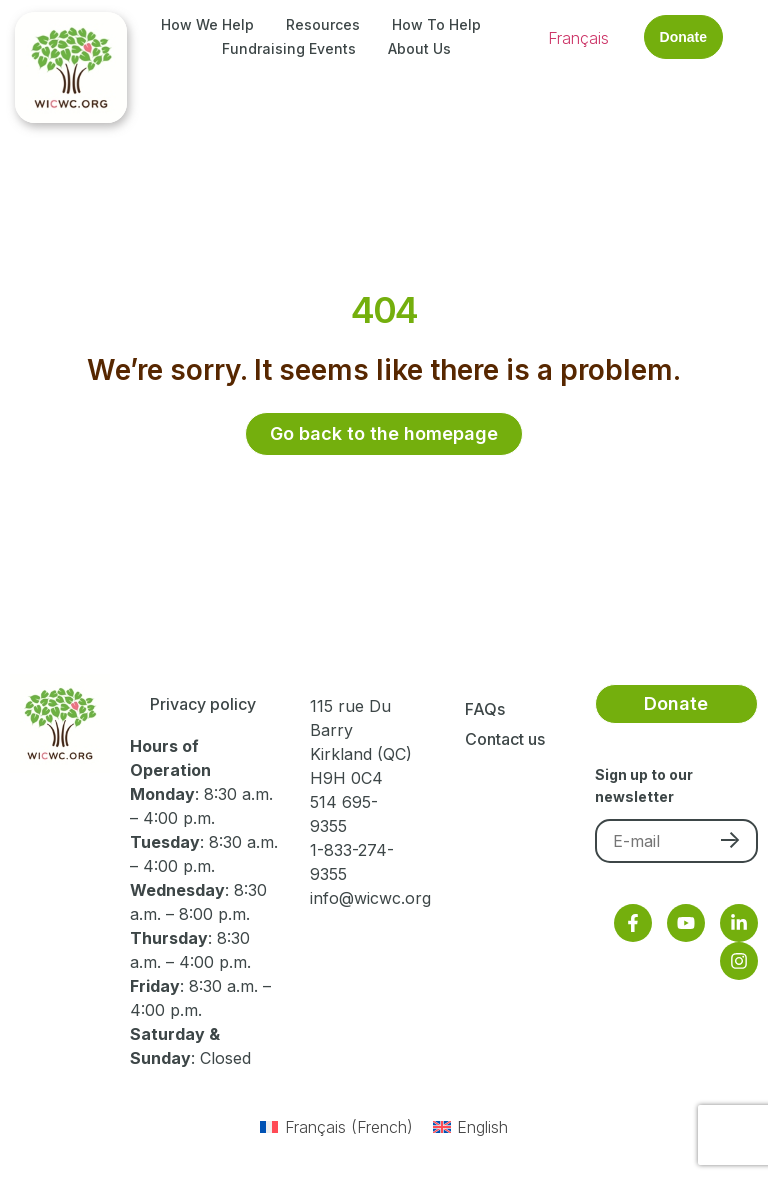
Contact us (505, 739)
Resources (323, 24)
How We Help (207, 24)
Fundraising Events (289, 48)
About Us (419, 48)
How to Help (436, 24)
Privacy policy (203, 704)
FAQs (485, 709)
